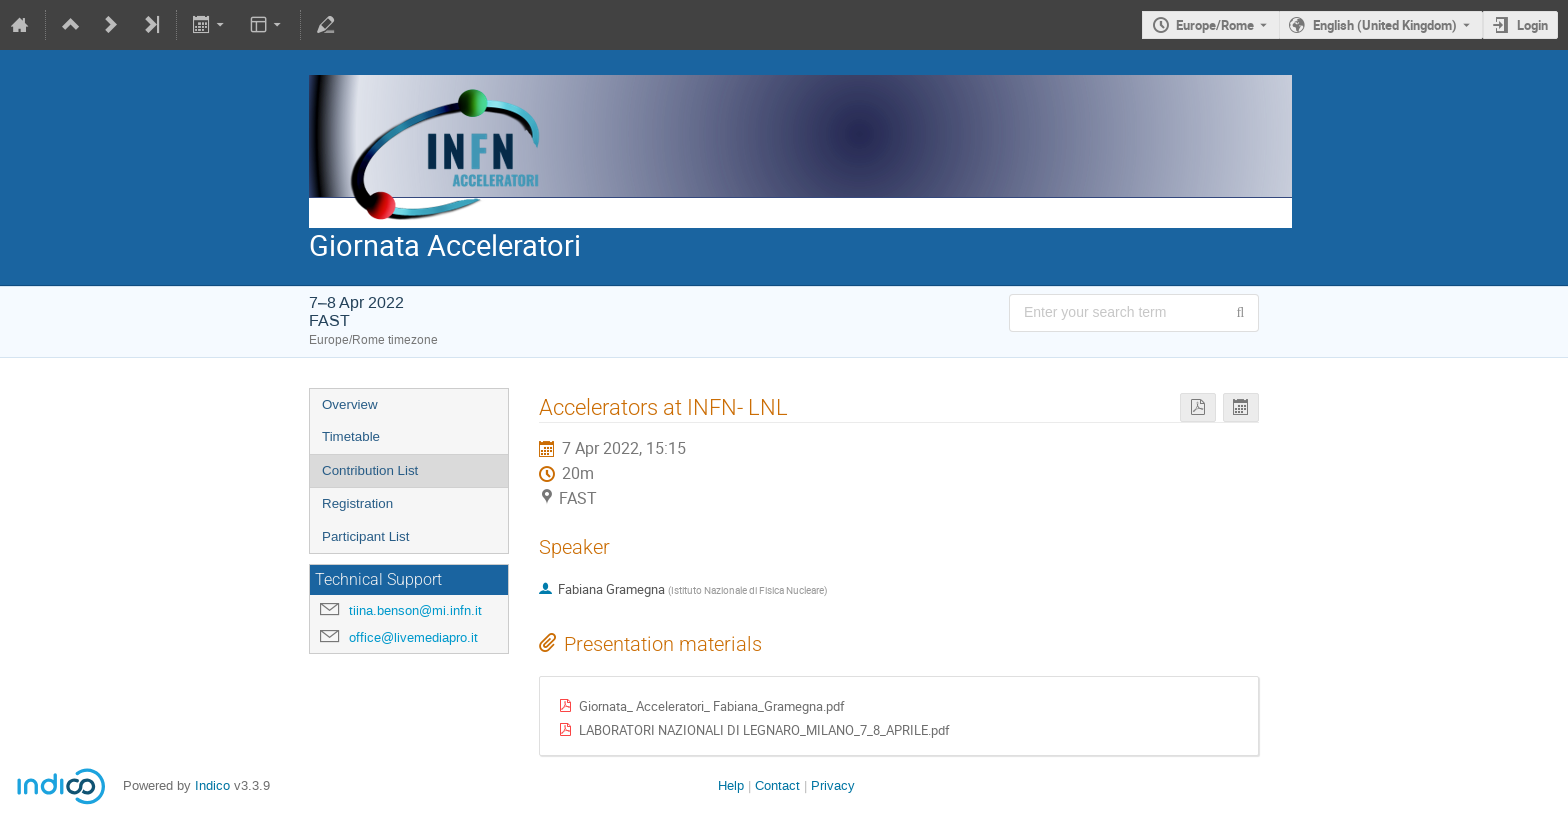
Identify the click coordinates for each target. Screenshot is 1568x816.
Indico (212, 785)
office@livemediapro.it (413, 637)
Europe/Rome (1215, 25)
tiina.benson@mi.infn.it (415, 610)
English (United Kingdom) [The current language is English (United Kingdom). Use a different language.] (1385, 25)
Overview (350, 404)
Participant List (365, 536)
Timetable (351, 436)
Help (731, 785)
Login (1532, 25)
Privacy (833, 785)
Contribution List (370, 470)
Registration (357, 503)
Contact (777, 785)
